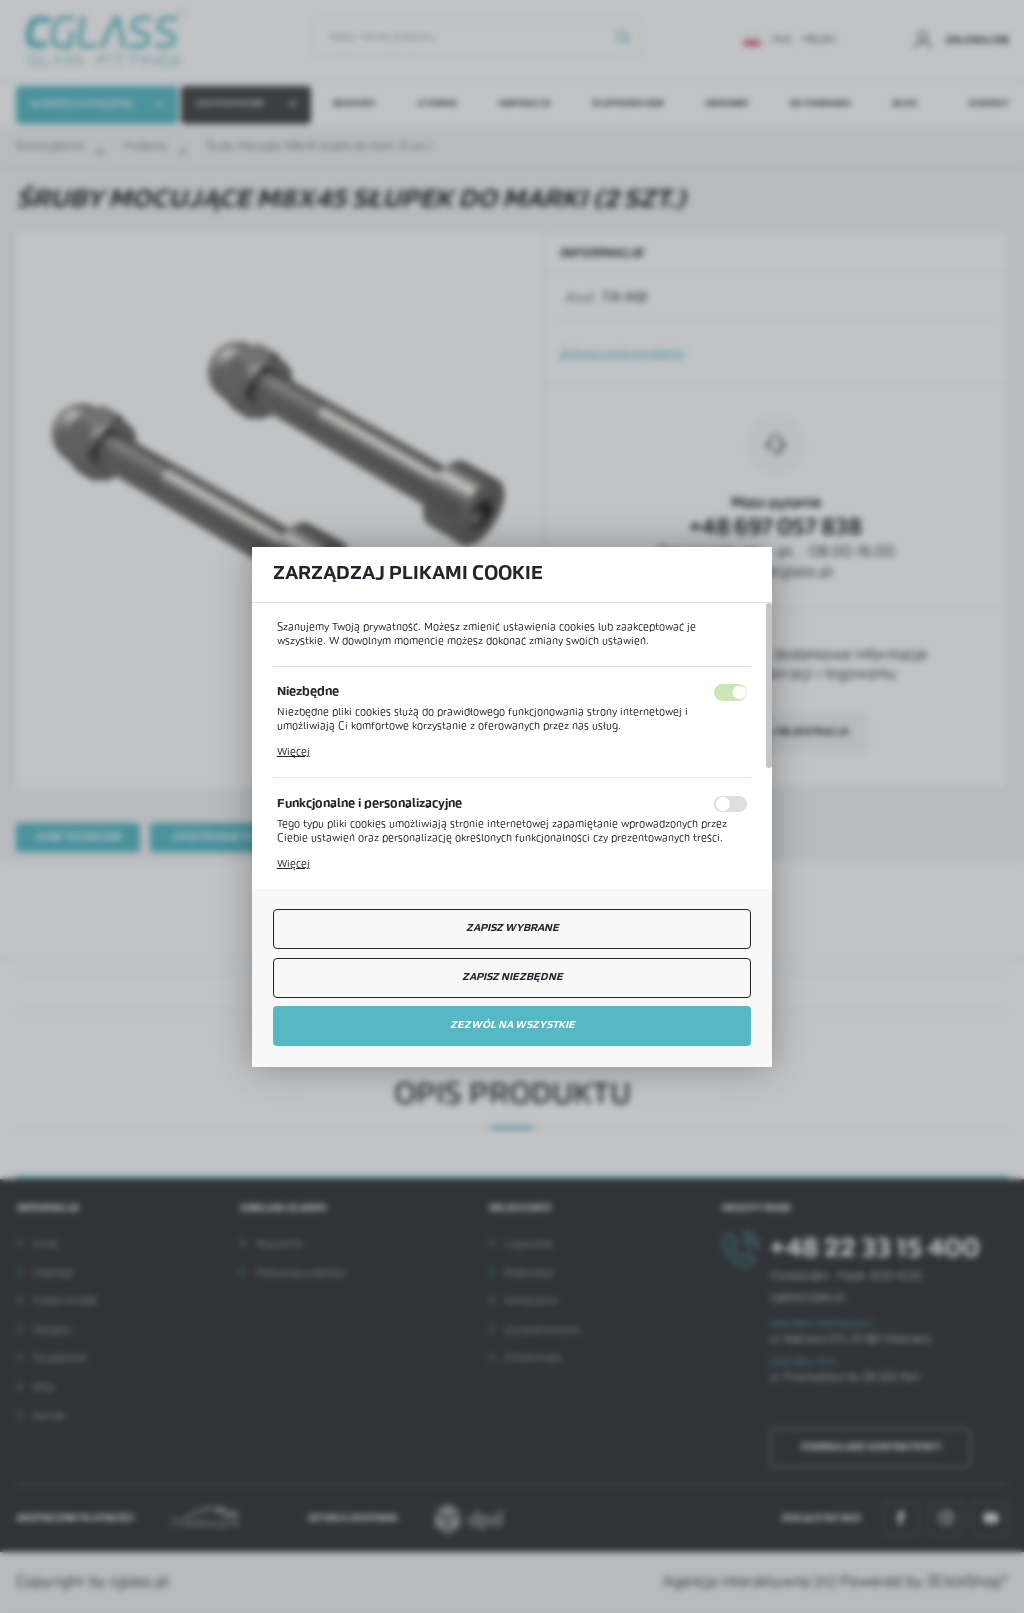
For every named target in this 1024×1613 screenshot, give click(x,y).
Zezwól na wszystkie (512, 1025)
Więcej (293, 752)
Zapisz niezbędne (512, 977)
